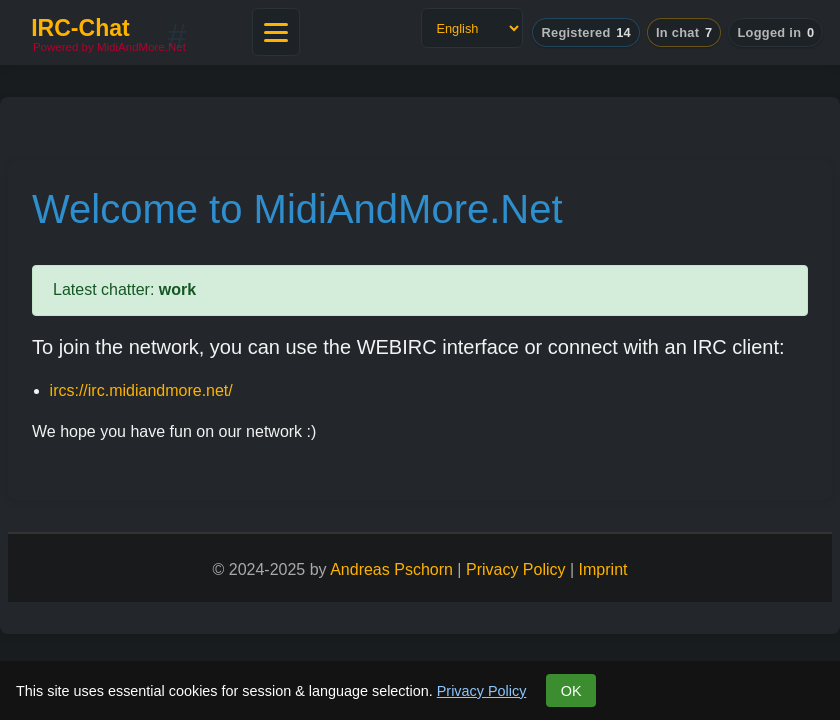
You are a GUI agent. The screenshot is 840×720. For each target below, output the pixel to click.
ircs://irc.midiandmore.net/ (141, 390)
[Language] (472, 28)
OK (571, 691)
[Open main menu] (276, 32)
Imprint (603, 569)
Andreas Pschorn (391, 569)
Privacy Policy (482, 691)
